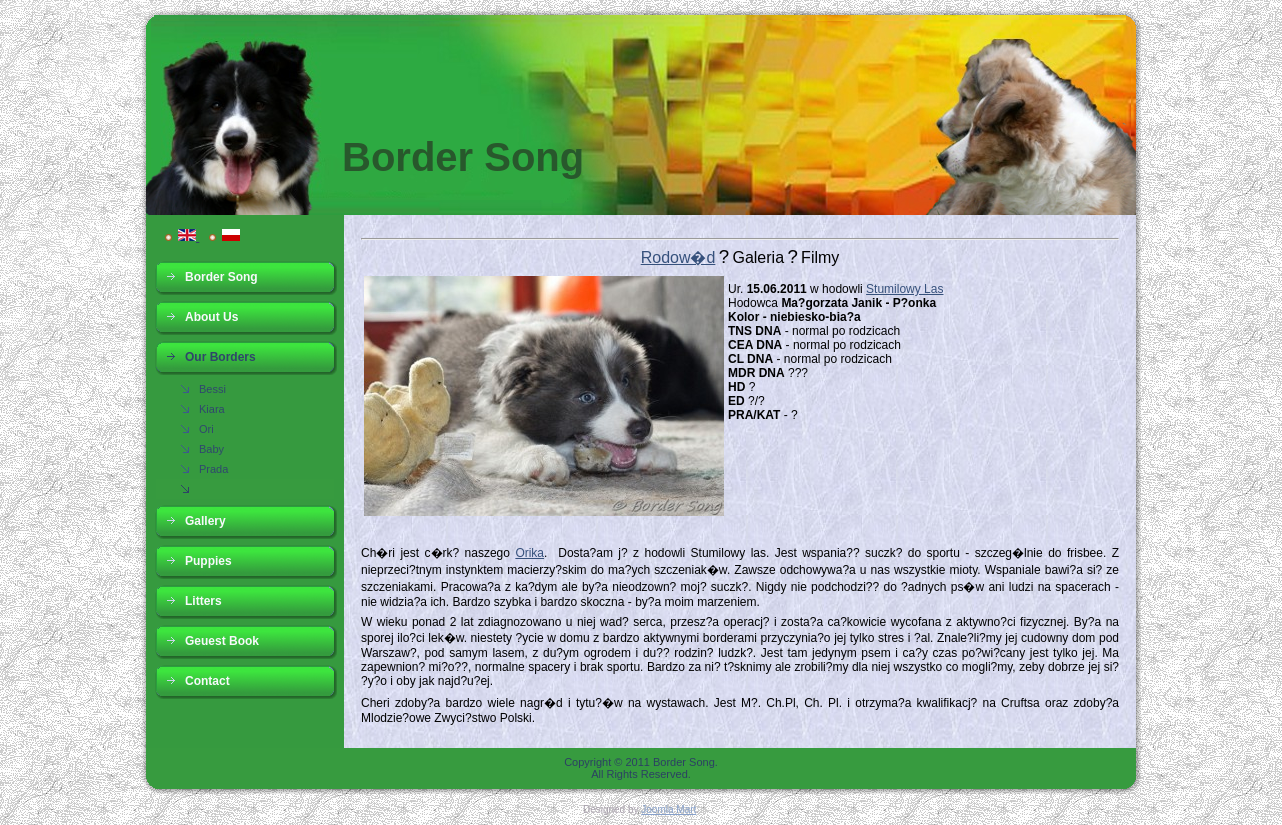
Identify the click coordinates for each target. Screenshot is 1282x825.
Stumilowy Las (904, 289)
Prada (213, 469)
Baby (211, 449)
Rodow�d (678, 257)
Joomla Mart (668, 809)
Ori (206, 429)
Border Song (463, 157)
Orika (529, 553)
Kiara (212, 409)
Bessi (212, 389)
